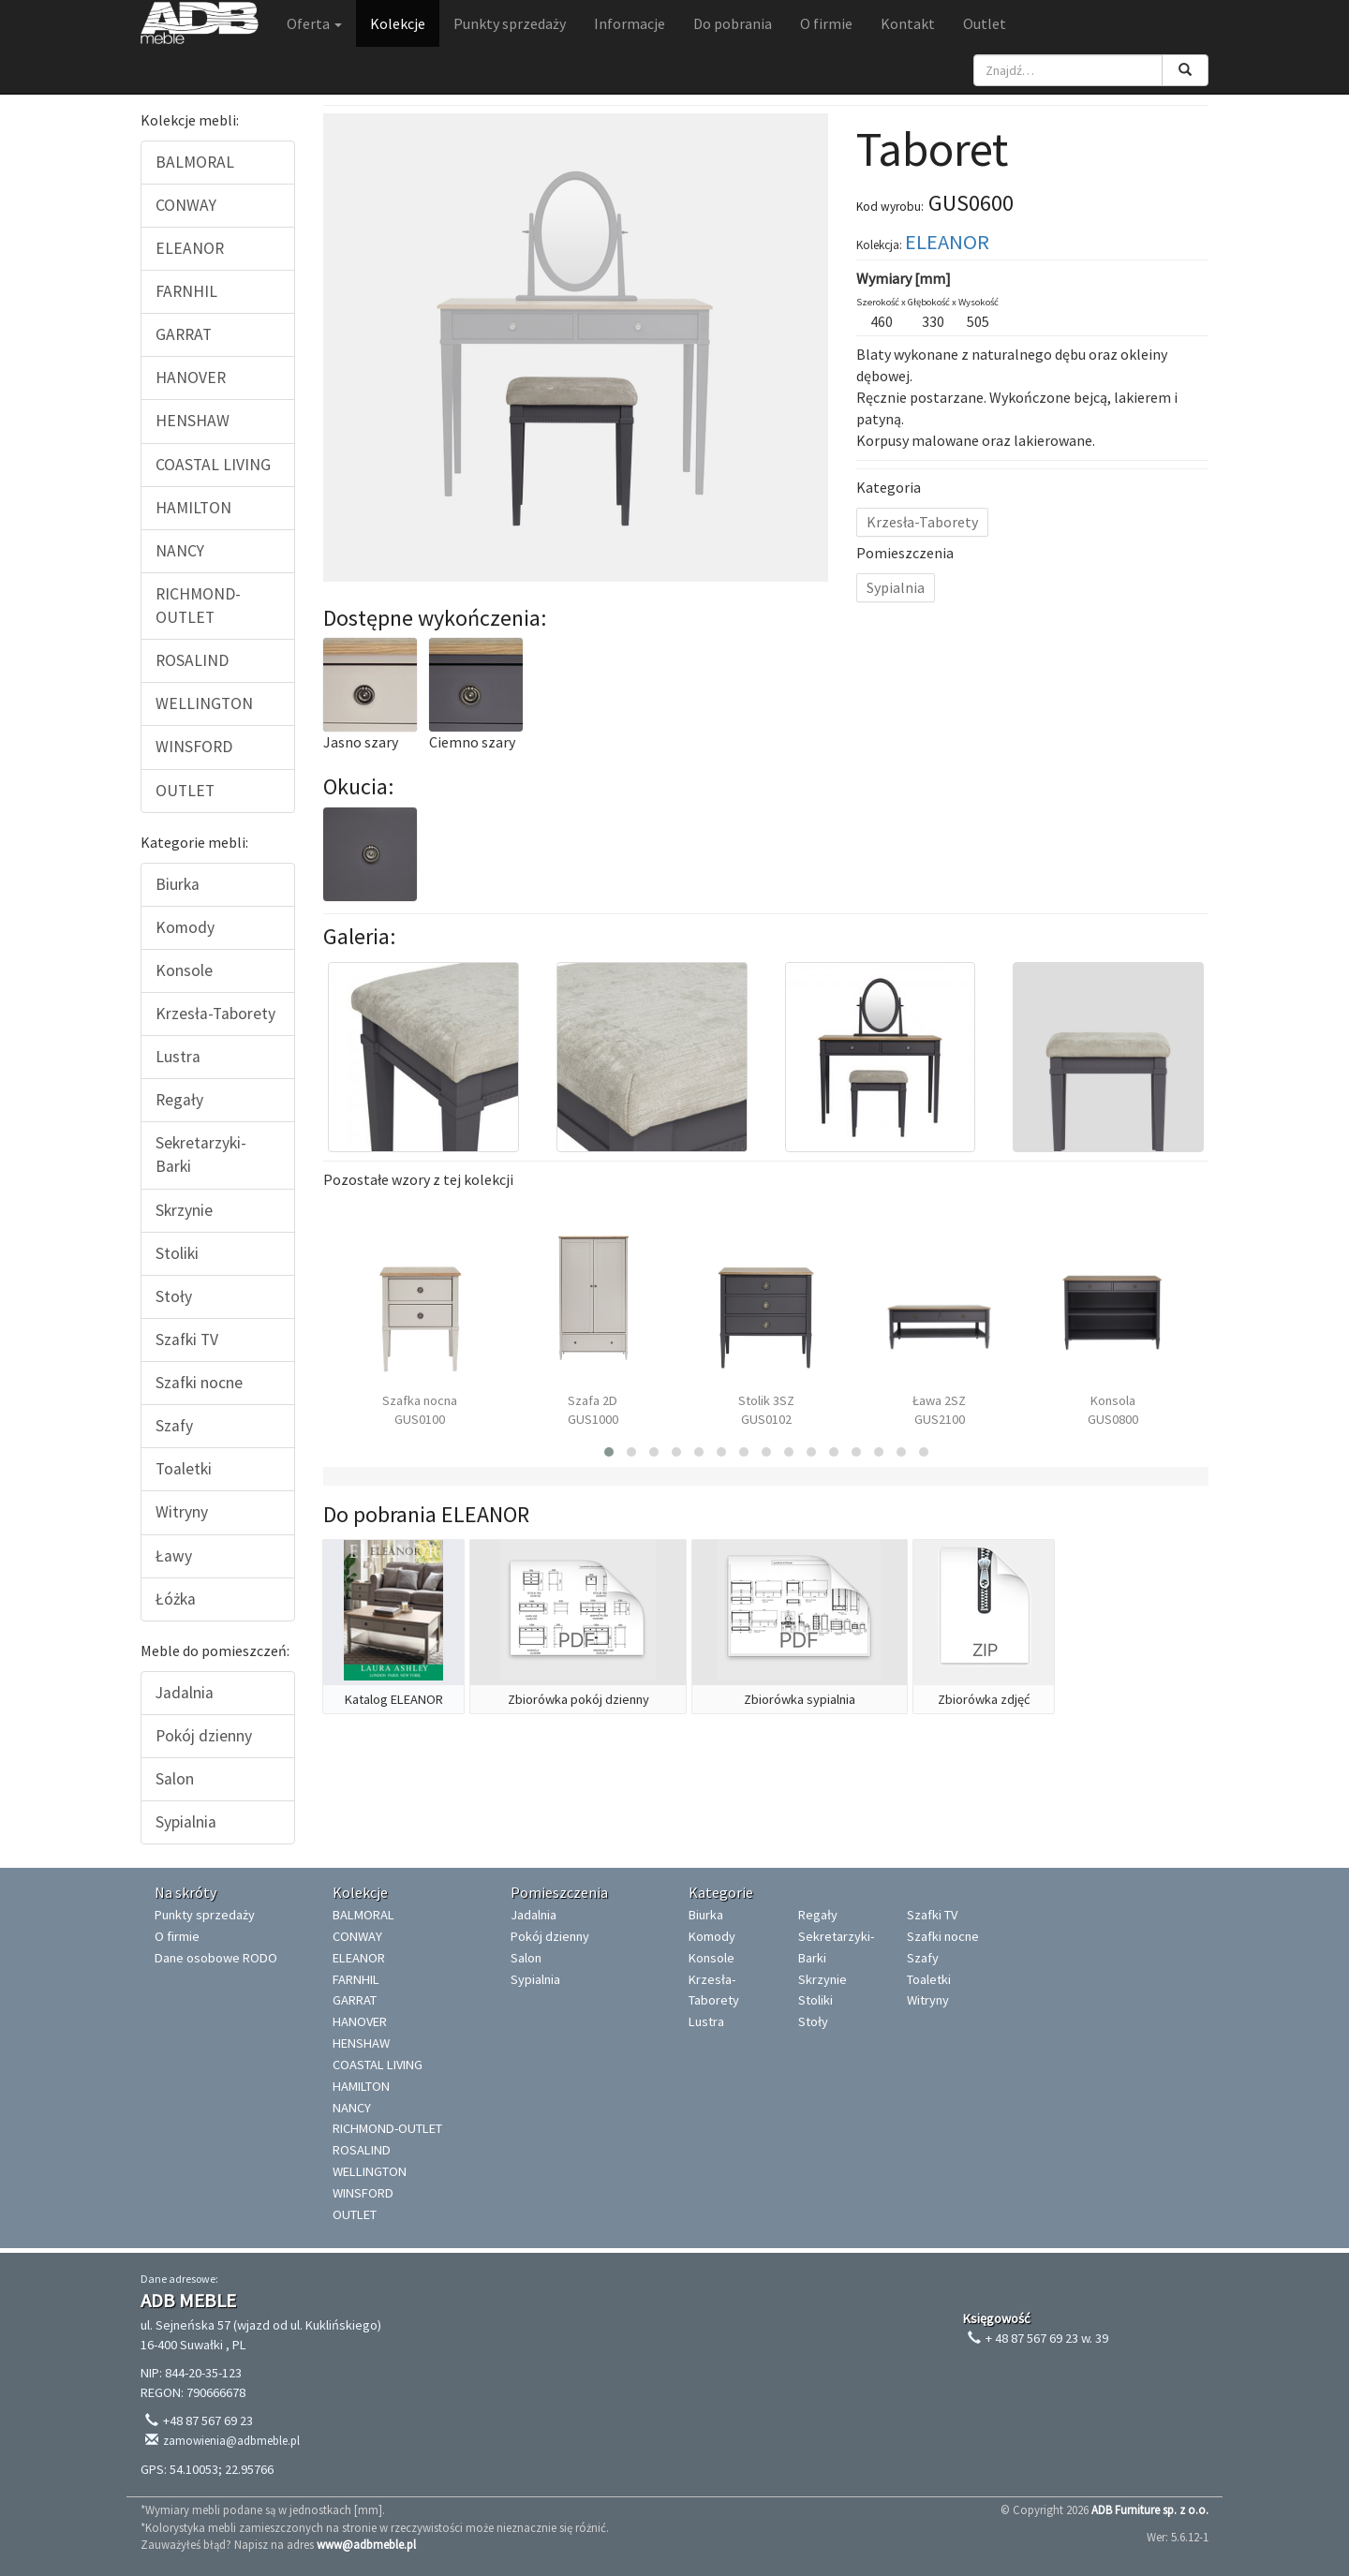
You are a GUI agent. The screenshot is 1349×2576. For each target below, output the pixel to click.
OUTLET (185, 790)
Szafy (174, 1425)
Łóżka (176, 1599)
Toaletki (184, 1468)
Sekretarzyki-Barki (201, 1155)
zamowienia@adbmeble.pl (231, 2441)
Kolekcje (397, 23)
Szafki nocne (199, 1382)
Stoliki (177, 1253)
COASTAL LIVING (213, 464)
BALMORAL (195, 162)
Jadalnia (185, 1692)
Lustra (178, 1056)
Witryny (182, 1512)
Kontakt (908, 23)
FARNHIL (186, 291)
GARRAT (184, 334)
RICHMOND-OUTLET (198, 606)
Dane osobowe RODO (216, 1957)
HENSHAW (193, 420)
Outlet (984, 23)
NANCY (180, 550)
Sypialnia (186, 1822)
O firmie (826, 23)
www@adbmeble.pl (366, 2544)
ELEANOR (190, 248)
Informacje (629, 23)
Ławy (174, 1556)
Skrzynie (184, 1210)
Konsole (184, 970)
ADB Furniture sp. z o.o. (1149, 2509)
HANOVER (191, 377)
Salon (175, 1779)
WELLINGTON (204, 703)
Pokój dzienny (204, 1735)
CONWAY (186, 205)
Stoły (174, 1296)
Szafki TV (187, 1339)
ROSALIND (192, 660)
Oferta (314, 23)
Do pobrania (732, 23)
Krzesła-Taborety (215, 1013)
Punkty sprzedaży (509, 23)
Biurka (178, 884)
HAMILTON (193, 507)
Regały (179, 1099)
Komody (185, 927)
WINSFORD (194, 746)
